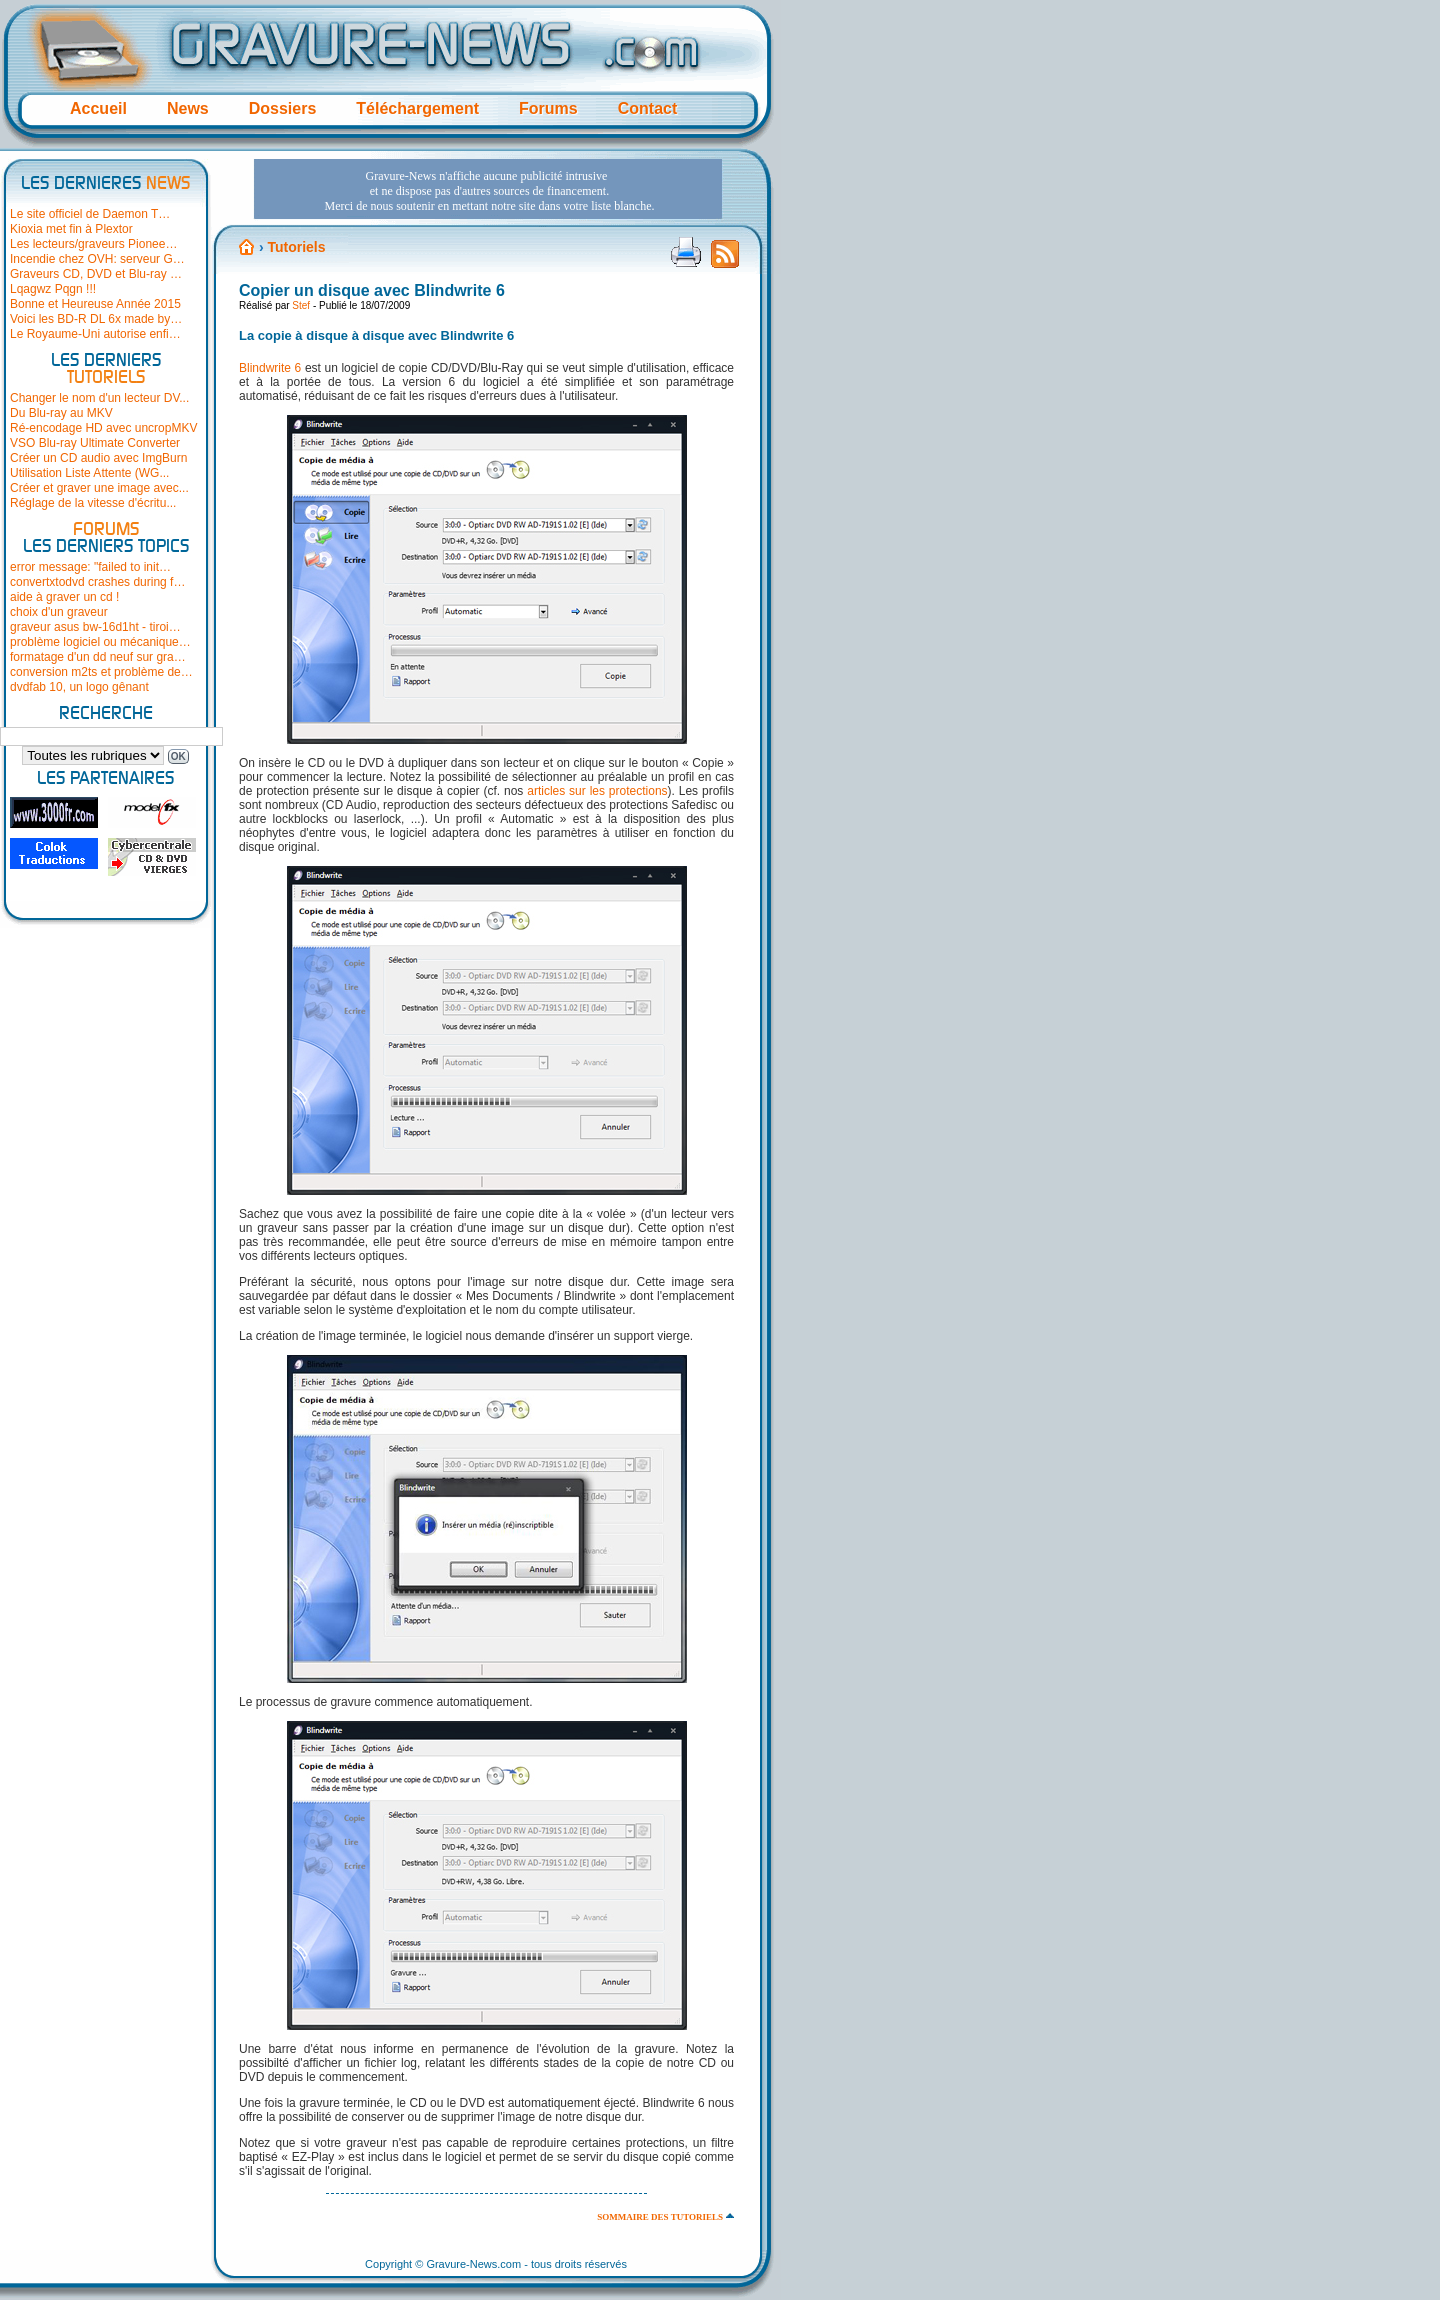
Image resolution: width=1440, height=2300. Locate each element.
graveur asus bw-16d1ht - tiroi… (95, 627)
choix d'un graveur (59, 612)
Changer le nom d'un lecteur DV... (99, 398)
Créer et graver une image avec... (99, 488)
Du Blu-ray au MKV (61, 413)
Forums (548, 108)
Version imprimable (686, 252)
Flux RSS (725, 260)
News (188, 108)
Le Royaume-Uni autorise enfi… (95, 334)
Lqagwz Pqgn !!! (53, 289)
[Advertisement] (488, 189)
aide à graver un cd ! (64, 597)
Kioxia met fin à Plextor (71, 229)
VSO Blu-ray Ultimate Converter (95, 443)
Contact (648, 108)
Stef (301, 305)
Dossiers (283, 108)
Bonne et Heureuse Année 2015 (95, 304)
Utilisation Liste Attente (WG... (89, 473)
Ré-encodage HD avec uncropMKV (103, 428)
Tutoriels (296, 247)
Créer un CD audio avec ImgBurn (98, 458)
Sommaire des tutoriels (660, 2217)
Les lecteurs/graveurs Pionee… (93, 244)
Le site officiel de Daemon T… (90, 214)
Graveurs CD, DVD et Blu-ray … (96, 274)
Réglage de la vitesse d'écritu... (93, 503)
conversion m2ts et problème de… (101, 672)
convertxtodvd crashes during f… (97, 582)
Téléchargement (417, 108)
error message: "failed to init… (90, 567)
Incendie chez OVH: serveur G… (97, 259)
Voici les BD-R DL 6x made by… (96, 319)
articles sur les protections (597, 791)
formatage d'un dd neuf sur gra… (98, 657)
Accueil (98, 108)
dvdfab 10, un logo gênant (79, 687)
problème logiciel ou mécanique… (100, 642)
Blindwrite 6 (270, 368)
